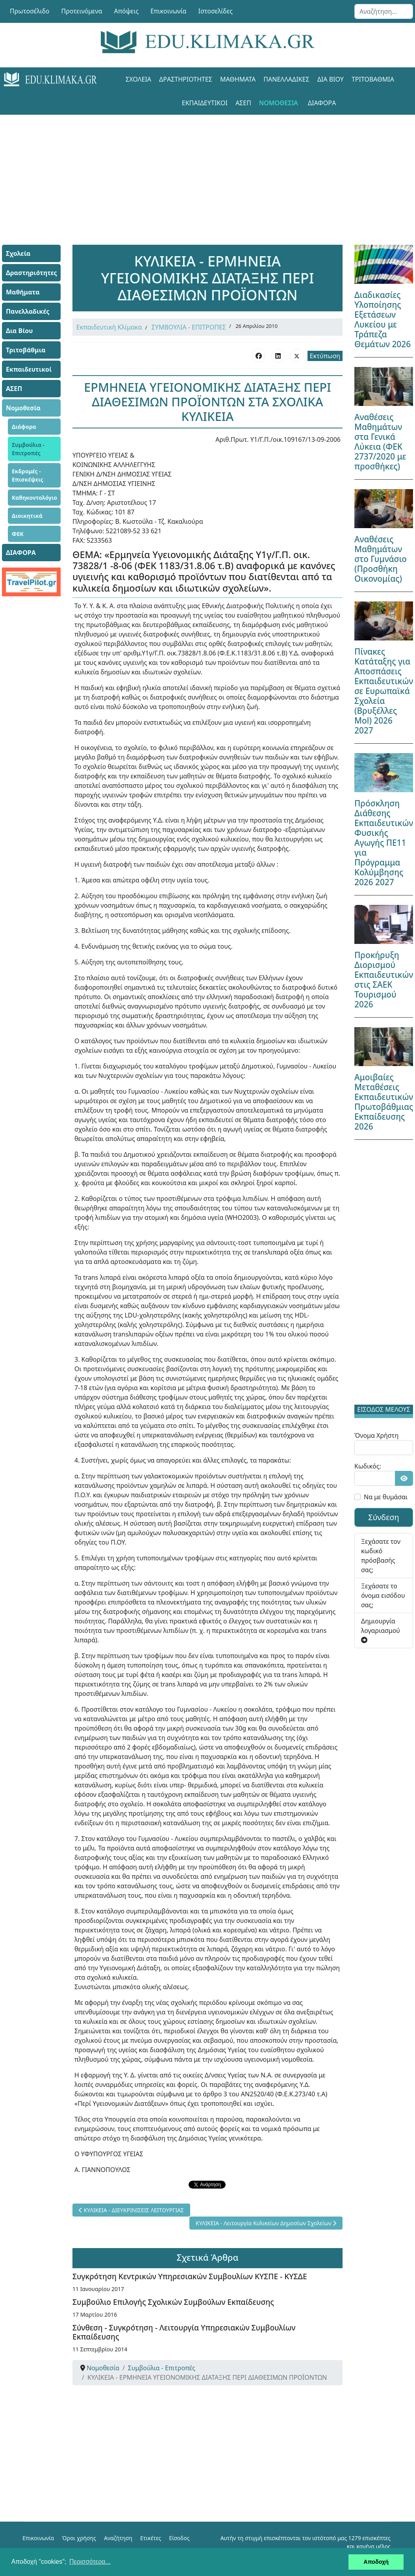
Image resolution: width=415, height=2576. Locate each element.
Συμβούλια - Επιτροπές (28, 449)
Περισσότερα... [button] (90, 2561)
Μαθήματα (238, 79)
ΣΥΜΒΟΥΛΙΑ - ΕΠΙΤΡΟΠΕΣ (189, 327)
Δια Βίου (330, 79)
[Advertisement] (207, 170)
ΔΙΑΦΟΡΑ (322, 103)
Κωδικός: (367, 1466)
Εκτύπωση (325, 356)
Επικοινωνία (168, 11)
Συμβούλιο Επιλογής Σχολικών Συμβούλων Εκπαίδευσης (173, 2302)
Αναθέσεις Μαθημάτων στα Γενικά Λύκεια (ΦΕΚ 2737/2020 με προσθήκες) (380, 441)
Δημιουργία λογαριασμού (380, 1630)
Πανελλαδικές (286, 79)
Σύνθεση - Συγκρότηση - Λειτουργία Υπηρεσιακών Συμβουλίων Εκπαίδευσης (183, 2332)
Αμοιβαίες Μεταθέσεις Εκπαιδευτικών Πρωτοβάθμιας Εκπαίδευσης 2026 (383, 1102)
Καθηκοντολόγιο (34, 497)
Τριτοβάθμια (373, 79)
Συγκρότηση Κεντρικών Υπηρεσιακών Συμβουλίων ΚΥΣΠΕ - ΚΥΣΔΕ (189, 2276)
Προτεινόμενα (81, 11)
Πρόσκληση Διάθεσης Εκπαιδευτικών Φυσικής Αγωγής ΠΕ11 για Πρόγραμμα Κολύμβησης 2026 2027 (383, 843)
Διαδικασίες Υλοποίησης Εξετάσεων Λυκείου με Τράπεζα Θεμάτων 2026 (382, 319)
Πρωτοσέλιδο (30, 11)
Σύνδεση (383, 1517)
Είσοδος (179, 2538)
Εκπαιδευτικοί (205, 103)
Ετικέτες (150, 2538)
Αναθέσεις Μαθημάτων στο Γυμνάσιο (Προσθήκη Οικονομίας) (380, 559)
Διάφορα (24, 426)
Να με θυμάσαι (386, 1497)
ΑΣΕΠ (243, 103)
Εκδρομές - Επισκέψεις (27, 475)
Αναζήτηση (118, 2538)
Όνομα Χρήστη (376, 1435)
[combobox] (383, 11)
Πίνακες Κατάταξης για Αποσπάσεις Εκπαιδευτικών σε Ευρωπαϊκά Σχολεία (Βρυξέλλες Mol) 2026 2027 (383, 691)
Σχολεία (138, 79)
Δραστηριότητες (185, 79)
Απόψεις (126, 11)
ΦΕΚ (18, 534)
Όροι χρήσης (79, 2538)
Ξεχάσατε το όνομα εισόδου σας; (383, 1595)
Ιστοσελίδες (215, 11)
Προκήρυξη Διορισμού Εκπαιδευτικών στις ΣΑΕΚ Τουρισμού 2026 (383, 979)
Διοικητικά (27, 515)
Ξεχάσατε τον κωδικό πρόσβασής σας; (380, 1555)
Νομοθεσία (278, 103)
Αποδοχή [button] (376, 2562)
